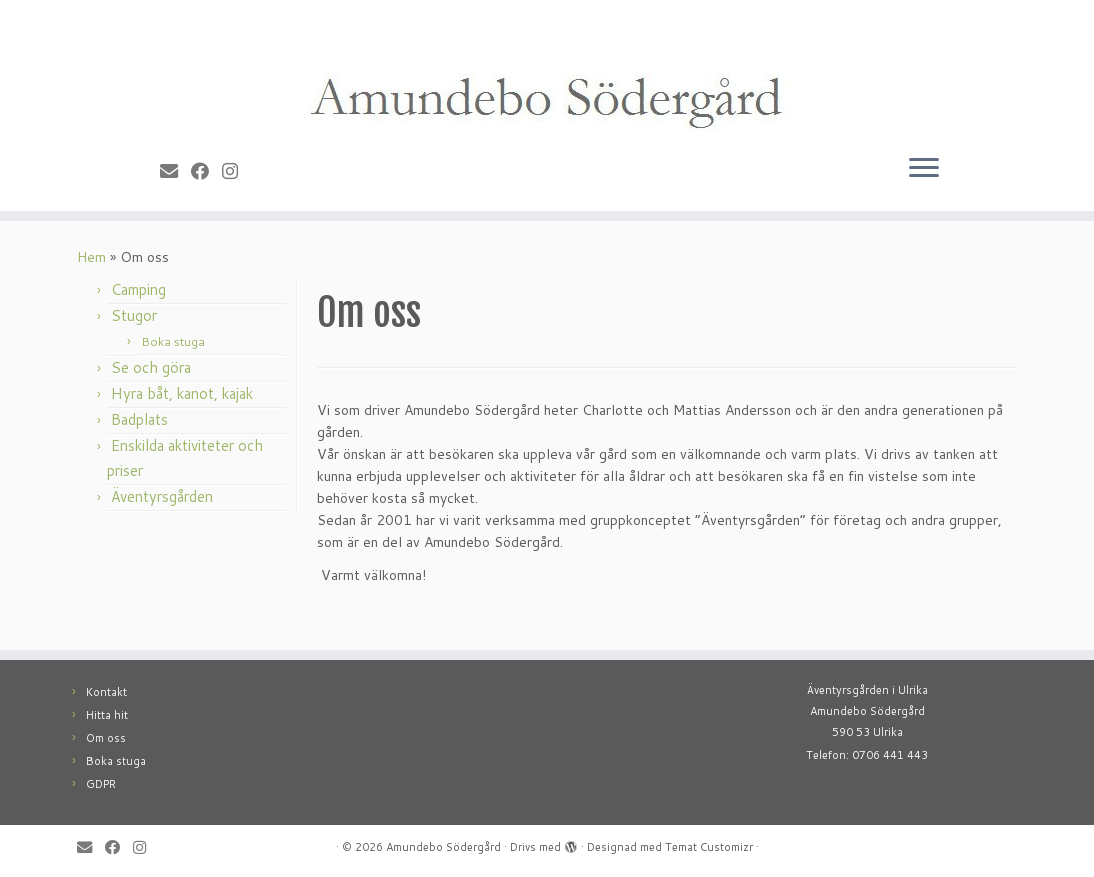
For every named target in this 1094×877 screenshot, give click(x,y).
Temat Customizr (709, 847)
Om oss (106, 738)
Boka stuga (173, 341)
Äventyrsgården (162, 496)
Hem (91, 257)
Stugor (134, 315)
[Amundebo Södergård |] (547, 71)
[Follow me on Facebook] (206, 171)
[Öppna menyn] (924, 169)
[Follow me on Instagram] (236, 171)
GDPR (101, 784)
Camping (138, 289)
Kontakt (106, 692)
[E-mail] (175, 171)
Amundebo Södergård (443, 847)
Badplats (139, 419)
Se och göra (151, 367)
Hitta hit (107, 715)
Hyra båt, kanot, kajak (182, 393)
